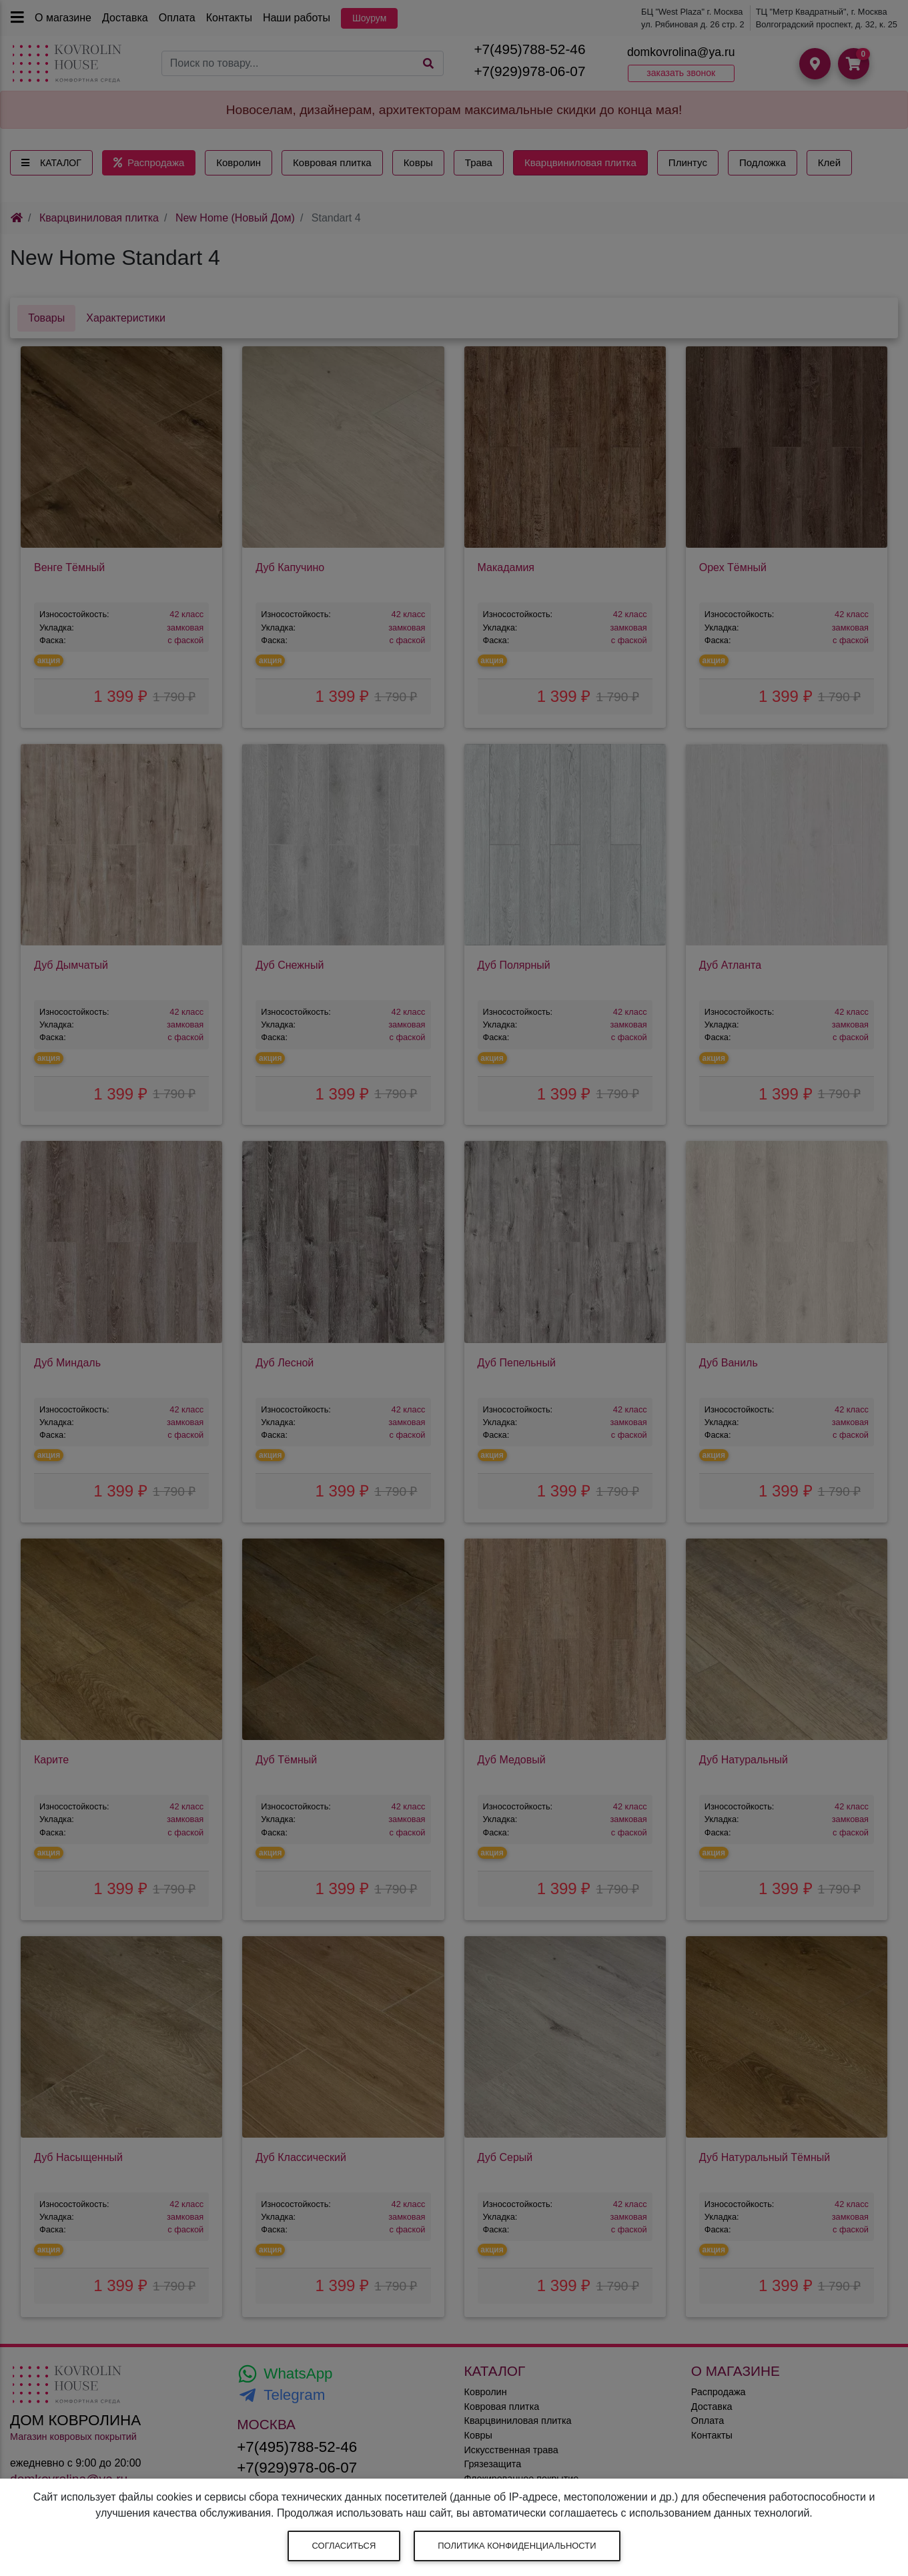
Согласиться (344, 2546)
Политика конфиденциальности (517, 2546)
